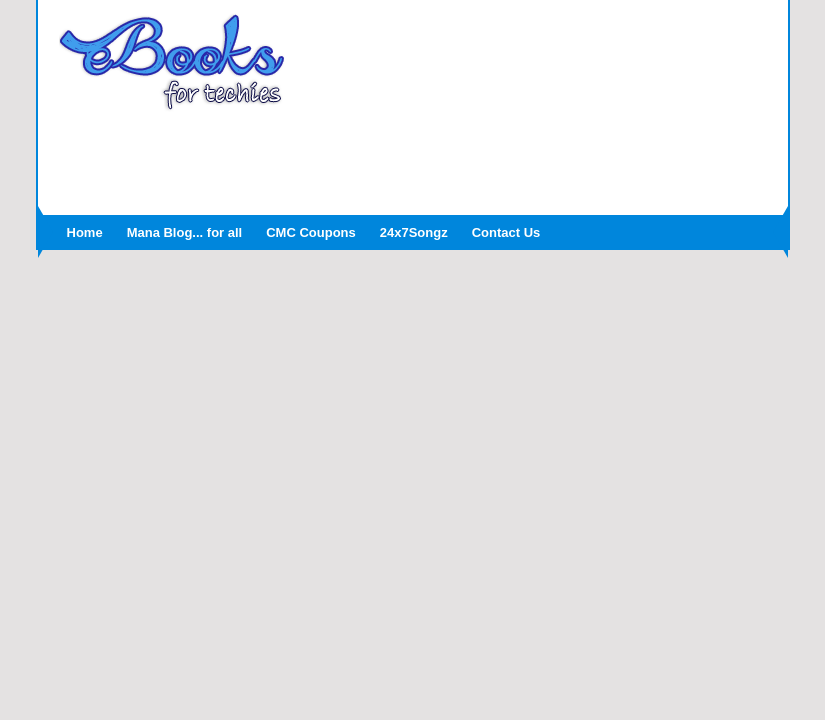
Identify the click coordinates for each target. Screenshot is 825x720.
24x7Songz (414, 232)
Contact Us (506, 232)
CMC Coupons (311, 232)
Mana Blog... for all (185, 232)
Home (85, 232)
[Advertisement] (413, 157)
